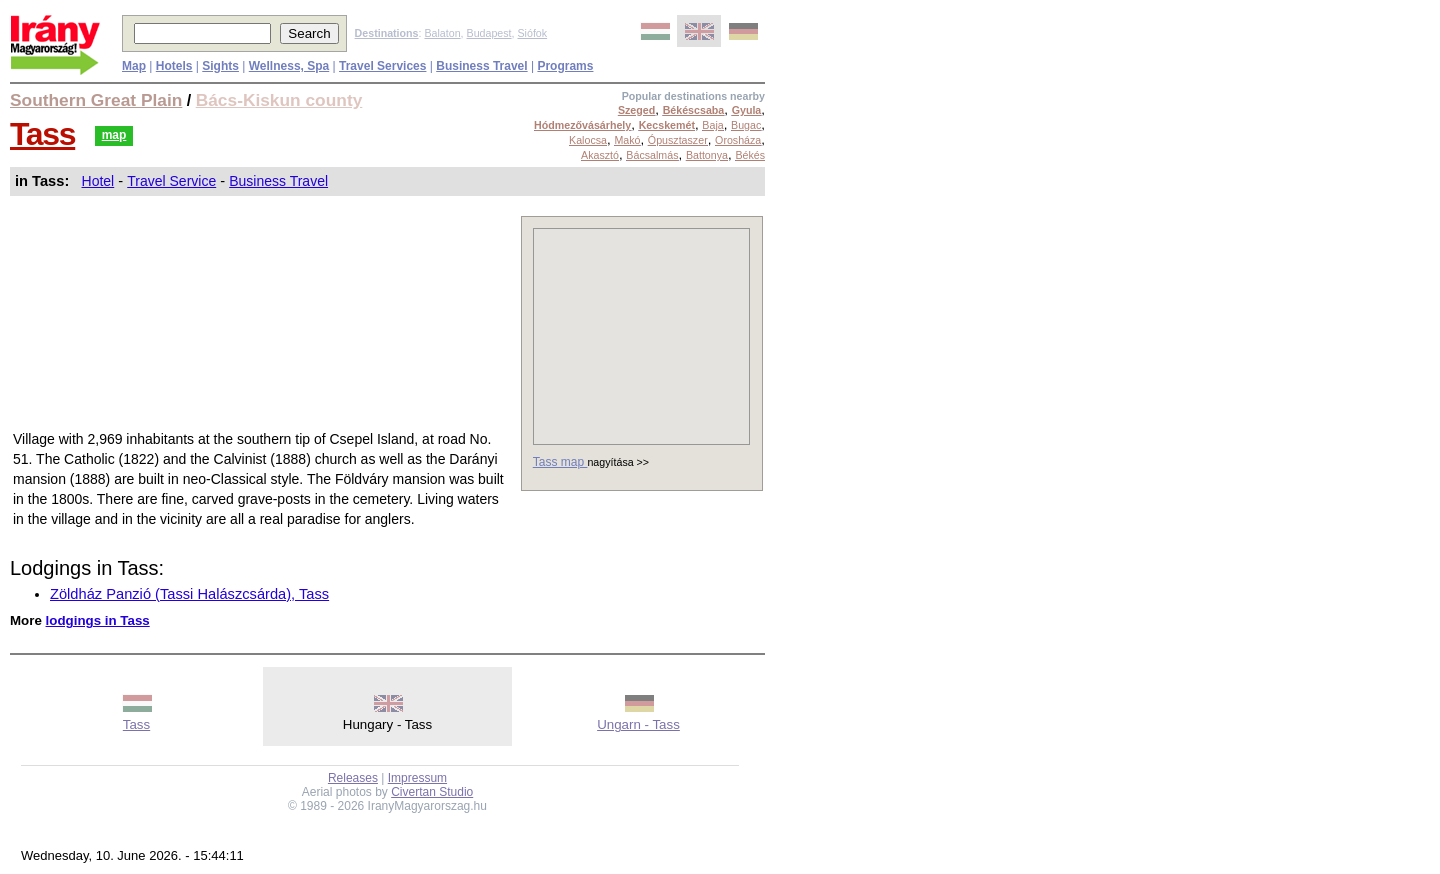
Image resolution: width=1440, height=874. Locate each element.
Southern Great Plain (96, 100)
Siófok (532, 33)
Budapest (489, 33)
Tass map (560, 462)
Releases (353, 778)
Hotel (98, 181)
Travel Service (171, 181)
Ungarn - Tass (638, 724)
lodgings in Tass (98, 620)
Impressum (417, 778)
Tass (42, 134)
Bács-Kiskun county (279, 100)
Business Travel (278, 181)
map (114, 135)
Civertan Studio (432, 792)
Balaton (442, 33)
